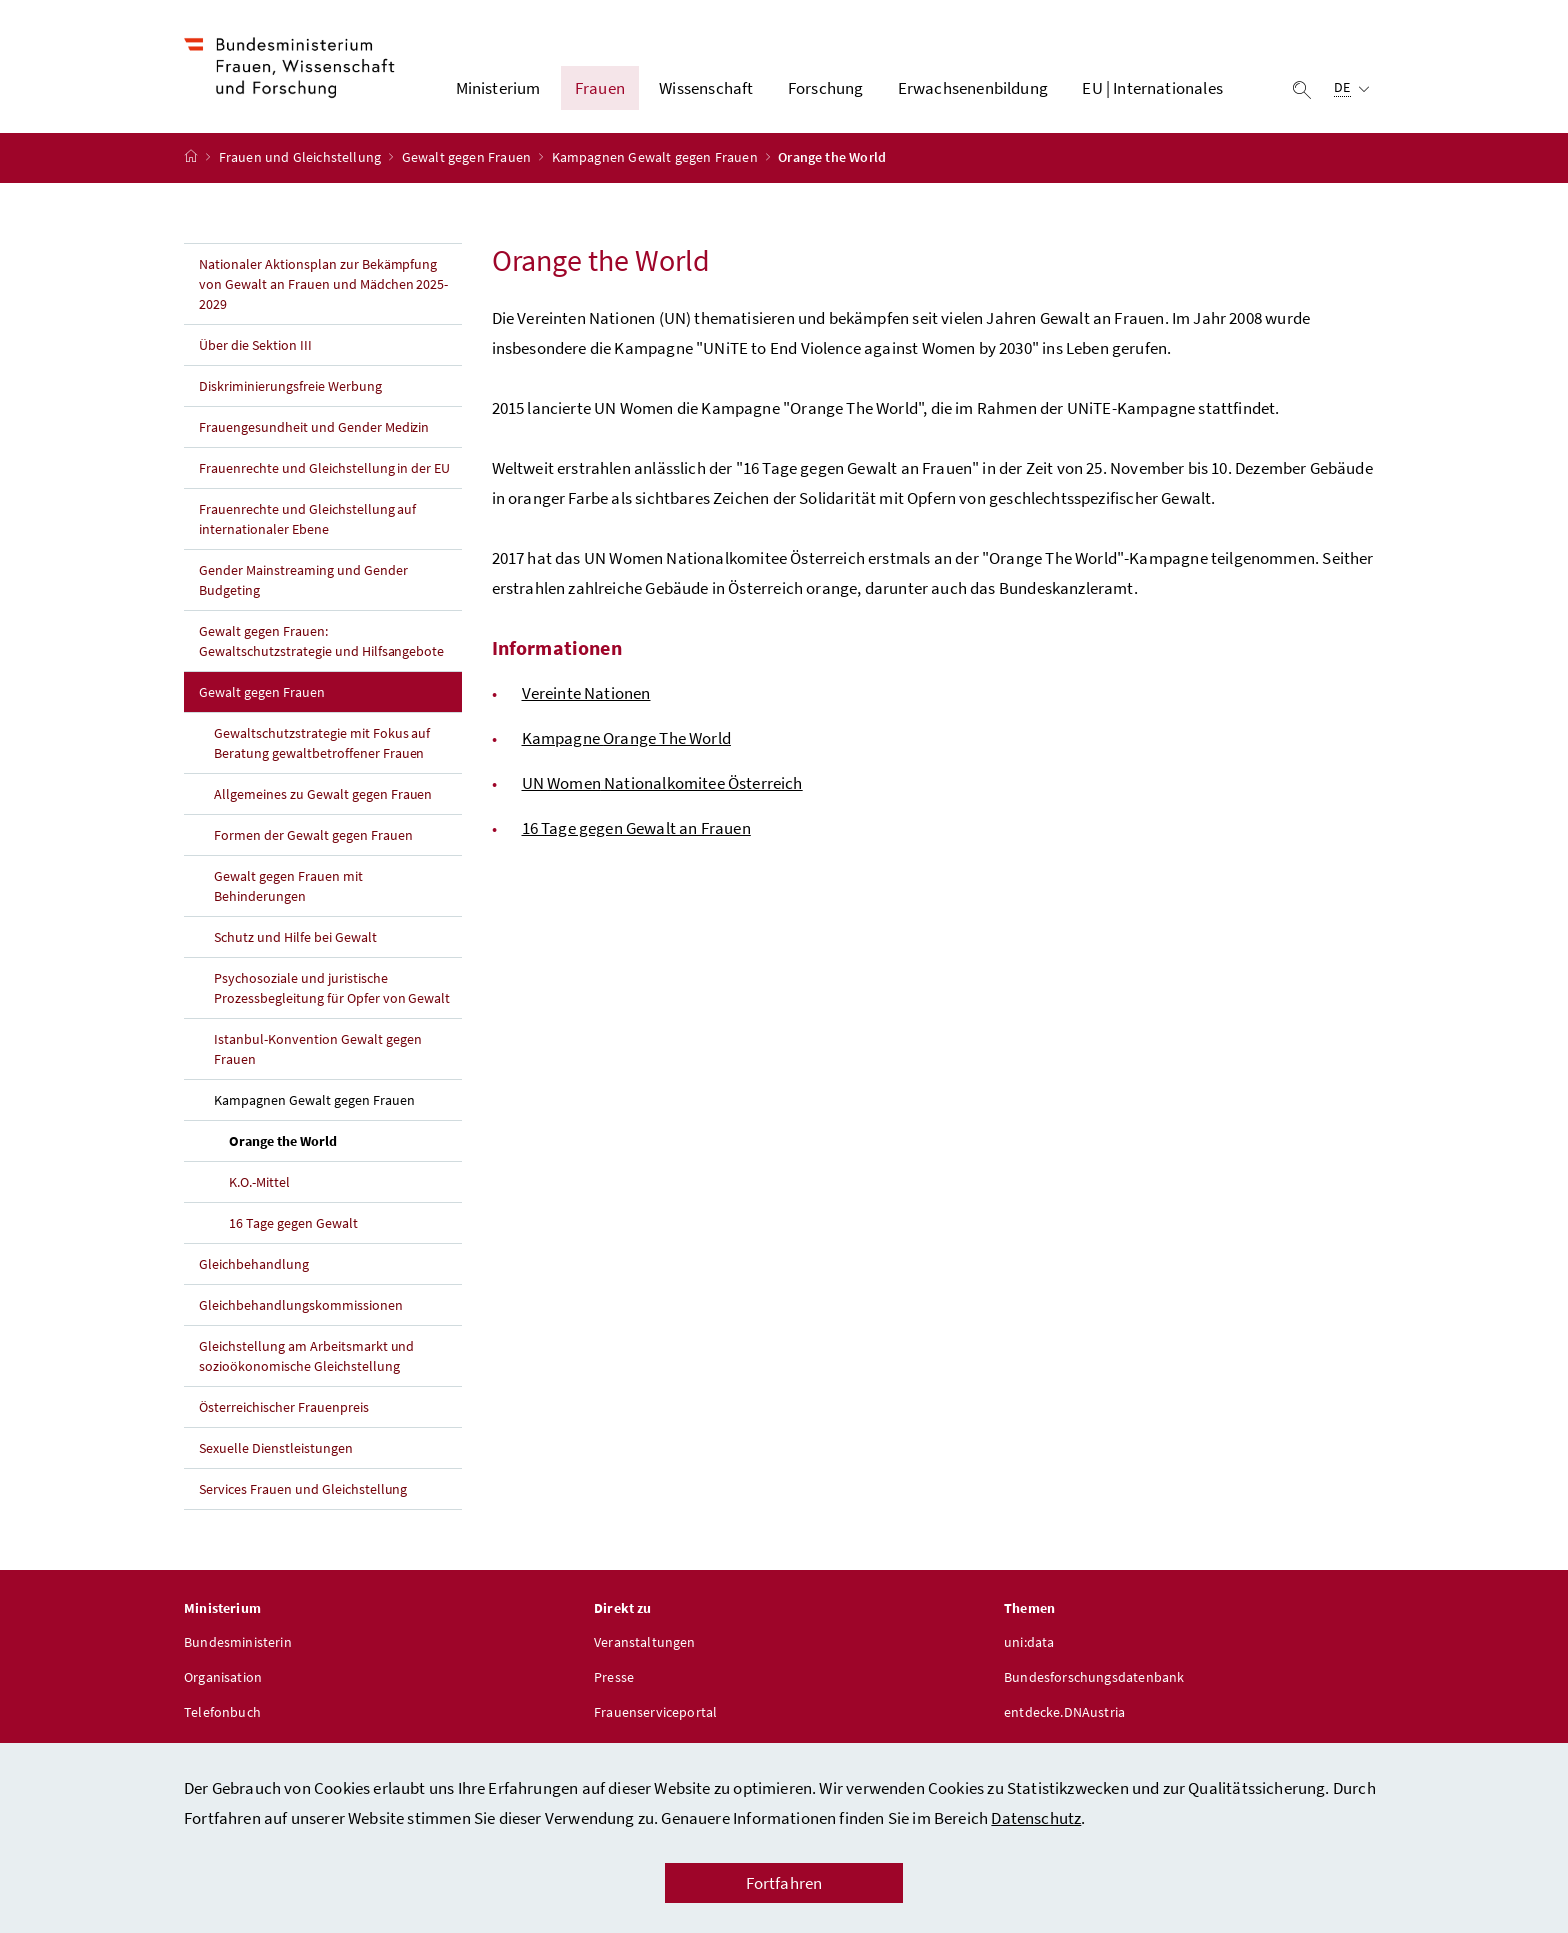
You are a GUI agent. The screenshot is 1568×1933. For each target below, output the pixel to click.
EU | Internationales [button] (1152, 91)
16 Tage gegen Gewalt (293, 1228)
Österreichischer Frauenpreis (284, 1412)
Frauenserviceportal (655, 1717)
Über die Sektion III (255, 350)
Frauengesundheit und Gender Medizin (314, 432)
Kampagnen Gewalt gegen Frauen (656, 163)
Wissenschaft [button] (706, 91)
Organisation (223, 1682)
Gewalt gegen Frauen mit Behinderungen (288, 891)
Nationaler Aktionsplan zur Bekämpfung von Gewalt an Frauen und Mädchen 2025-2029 (323, 289)
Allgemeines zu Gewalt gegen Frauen (323, 799)
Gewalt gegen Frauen (468, 163)
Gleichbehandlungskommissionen (301, 1310)
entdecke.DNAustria (1064, 1717)
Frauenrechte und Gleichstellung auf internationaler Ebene (307, 524)
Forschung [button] (826, 91)
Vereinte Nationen (586, 698)
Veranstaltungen (645, 1647)
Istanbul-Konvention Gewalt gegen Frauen (318, 1054)
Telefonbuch (222, 1717)
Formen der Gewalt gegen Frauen (313, 840)
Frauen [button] (600, 91)
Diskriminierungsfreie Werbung (290, 391)
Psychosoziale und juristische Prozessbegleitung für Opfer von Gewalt (332, 993)
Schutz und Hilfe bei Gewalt (295, 942)
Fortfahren (784, 1883)
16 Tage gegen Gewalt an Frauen (636, 833)
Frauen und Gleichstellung (302, 163)
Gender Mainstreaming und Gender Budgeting (303, 585)
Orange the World (329, 1145)
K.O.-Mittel (259, 1187)
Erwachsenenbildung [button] (973, 91)
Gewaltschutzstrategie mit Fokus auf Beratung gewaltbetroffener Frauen (322, 748)
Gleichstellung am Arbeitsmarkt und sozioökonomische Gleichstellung (306, 1361)
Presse (614, 1682)
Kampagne (626, 743)
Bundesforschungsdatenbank (1094, 1682)
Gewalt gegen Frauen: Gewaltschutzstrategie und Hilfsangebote (321, 646)
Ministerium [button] (498, 91)
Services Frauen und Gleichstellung (303, 1494)
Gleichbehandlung (254, 1269)
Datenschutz (1036, 1818)
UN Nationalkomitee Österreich (662, 788)
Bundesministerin (238, 1647)
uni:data (1029, 1647)
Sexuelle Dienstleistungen (276, 1453)
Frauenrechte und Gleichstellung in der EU (324, 473)
